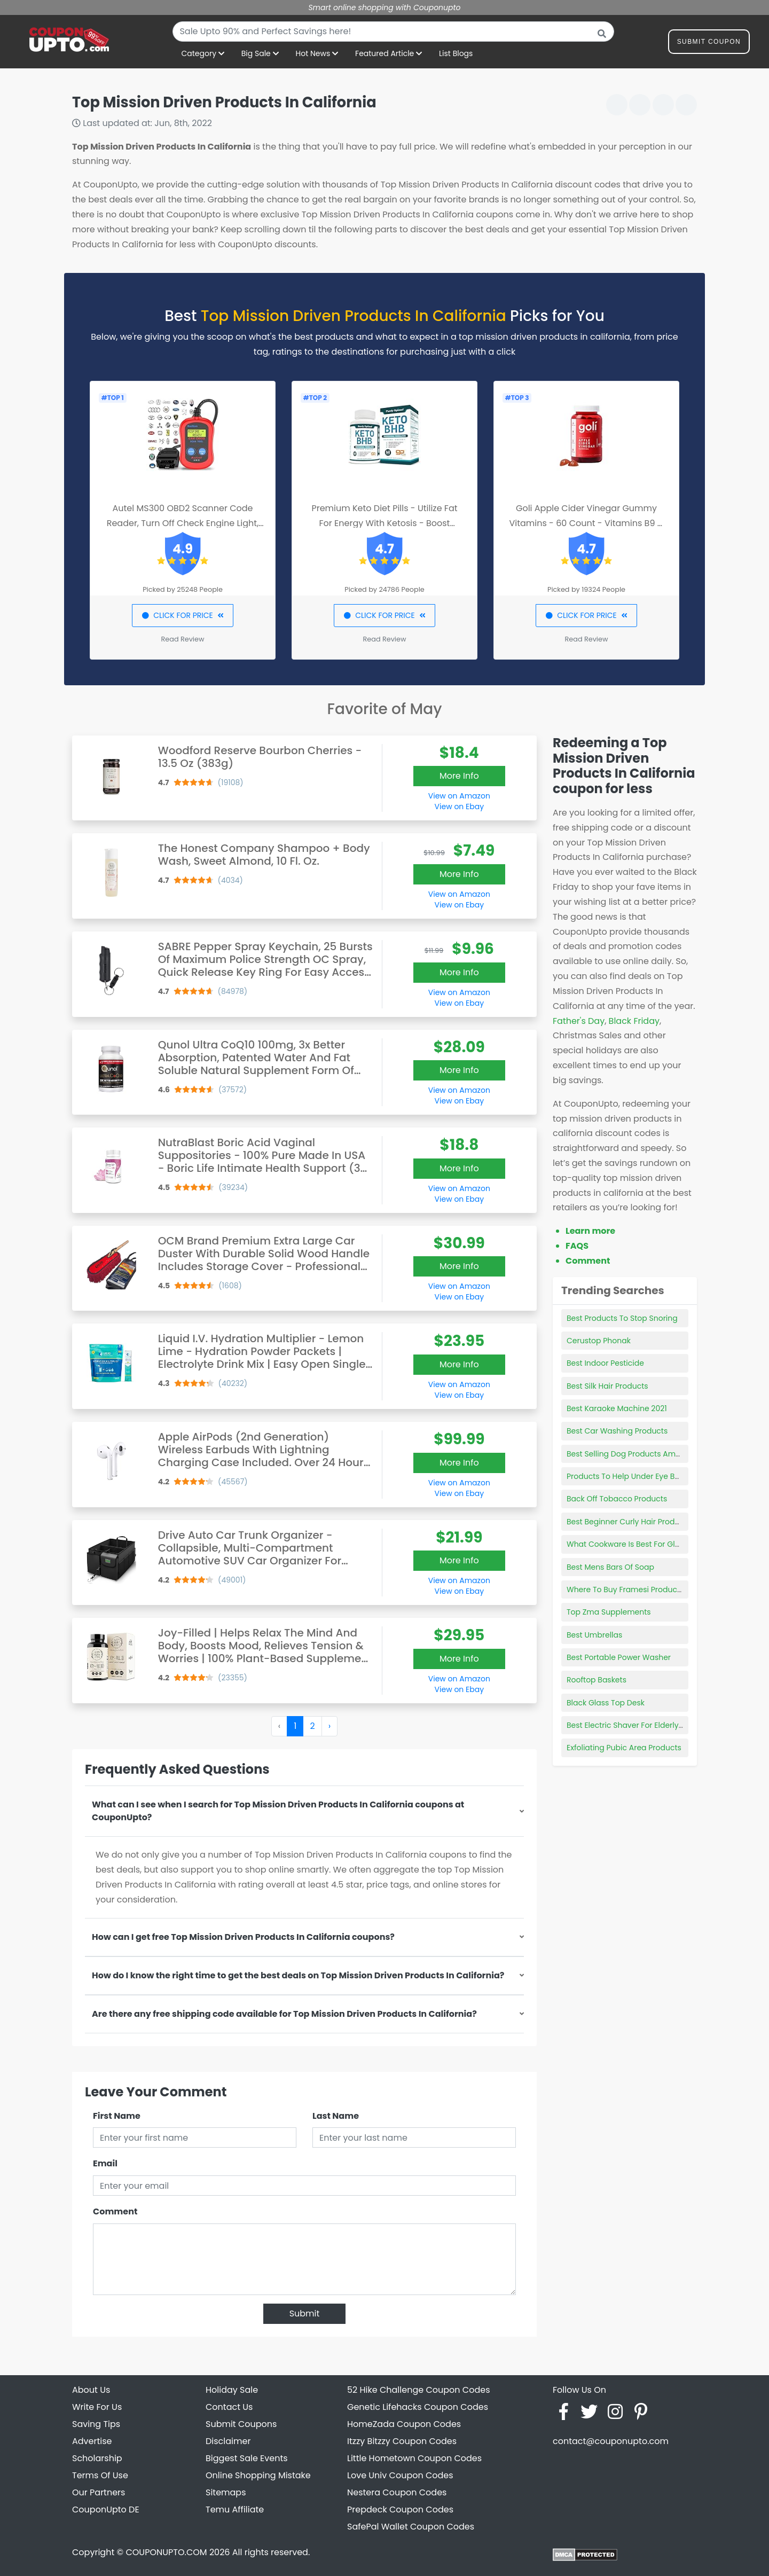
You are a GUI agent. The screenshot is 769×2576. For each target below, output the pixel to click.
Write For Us (97, 2407)
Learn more (590, 1231)
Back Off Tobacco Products (617, 1498)
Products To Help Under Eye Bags (627, 1476)
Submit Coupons (241, 2424)
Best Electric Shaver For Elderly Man (632, 1725)
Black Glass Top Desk (606, 1702)
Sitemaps (226, 2492)
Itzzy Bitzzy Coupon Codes (402, 2441)
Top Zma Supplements (609, 1612)
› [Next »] (329, 1726)
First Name (116, 2116)
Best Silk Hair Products (607, 1386)
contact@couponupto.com (611, 2441)
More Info (459, 776)
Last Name (335, 2116)
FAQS (577, 1246)
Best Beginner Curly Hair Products (628, 1521)
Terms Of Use (100, 2475)
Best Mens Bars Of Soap (610, 1567)
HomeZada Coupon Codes (404, 2424)
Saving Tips (96, 2424)
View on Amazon (459, 795)
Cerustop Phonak (599, 1340)
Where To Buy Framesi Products (625, 1589)
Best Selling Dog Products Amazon (630, 1453)
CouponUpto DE (105, 2509)
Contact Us (229, 2407)
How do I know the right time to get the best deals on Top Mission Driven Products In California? (298, 1975)
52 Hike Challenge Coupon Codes (418, 2390)
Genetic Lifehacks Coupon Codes (417, 2407)
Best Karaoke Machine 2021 (617, 1408)
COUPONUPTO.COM (166, 2552)
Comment (115, 2211)
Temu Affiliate (235, 2509)
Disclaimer (228, 2441)
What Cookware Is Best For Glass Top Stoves (648, 1544)
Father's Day (579, 1021)
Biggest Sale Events (247, 2458)
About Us (91, 2390)
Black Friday (634, 1021)
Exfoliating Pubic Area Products (624, 1747)
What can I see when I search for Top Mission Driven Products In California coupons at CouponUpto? (278, 1810)
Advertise (92, 2441)
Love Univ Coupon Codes (400, 2475)
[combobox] (393, 31)
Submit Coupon (709, 43)
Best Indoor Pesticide (605, 1363)
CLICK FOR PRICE (182, 615)
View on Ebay (459, 806)
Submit (304, 2313)
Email (105, 2163)
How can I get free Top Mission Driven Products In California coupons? (243, 1937)
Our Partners (98, 2492)
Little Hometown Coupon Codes (414, 2458)
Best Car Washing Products (617, 1431)
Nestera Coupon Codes (396, 2492)
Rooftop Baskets (596, 1679)
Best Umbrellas (594, 1635)
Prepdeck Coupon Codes (400, 2509)
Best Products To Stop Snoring (622, 1318)
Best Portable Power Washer (619, 1657)
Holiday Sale (232, 2390)
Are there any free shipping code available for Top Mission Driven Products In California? (284, 2014)
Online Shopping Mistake (258, 2475)
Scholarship (97, 2458)
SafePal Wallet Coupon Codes (410, 2526)
